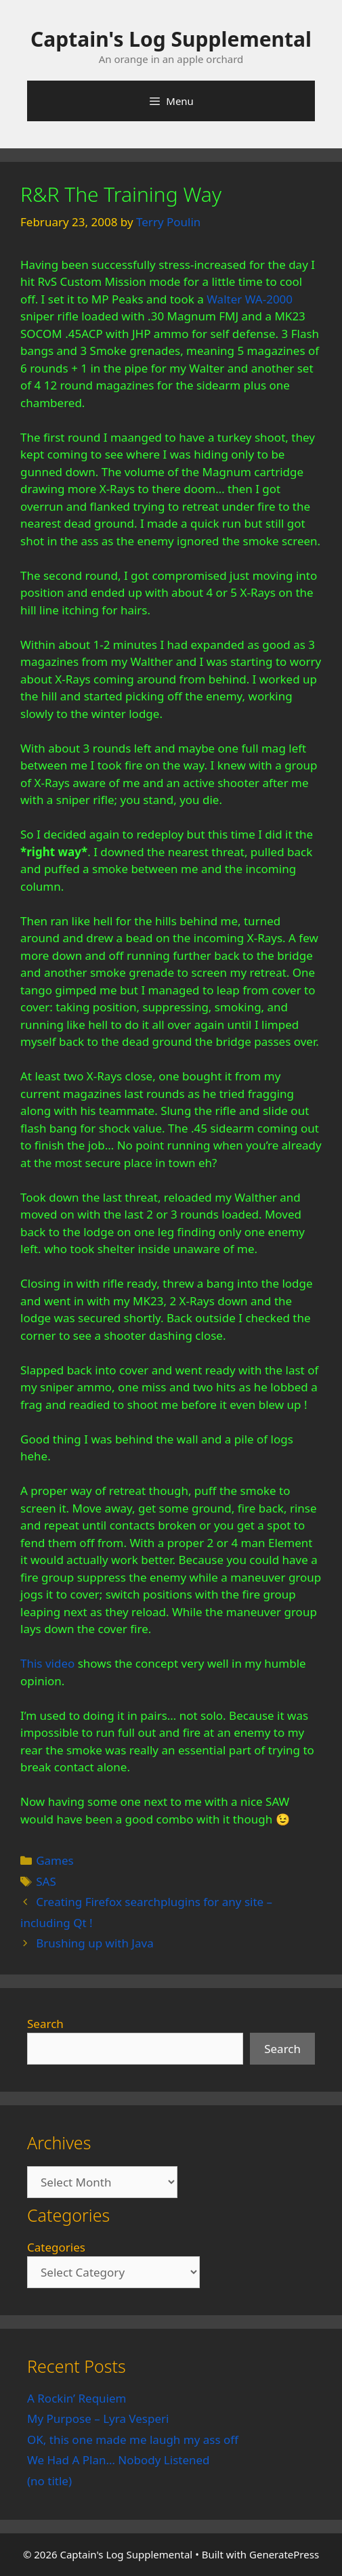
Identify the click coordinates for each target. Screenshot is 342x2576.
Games (55, 1860)
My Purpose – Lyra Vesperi (98, 2418)
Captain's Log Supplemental (171, 39)
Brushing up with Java (95, 1943)
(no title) (49, 2481)
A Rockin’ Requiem (77, 2398)
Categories (56, 2247)
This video (47, 1663)
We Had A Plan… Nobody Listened (118, 2460)
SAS (46, 1881)
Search (45, 2023)
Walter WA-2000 (250, 299)
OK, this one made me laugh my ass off (132, 2439)
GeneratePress (284, 2554)
